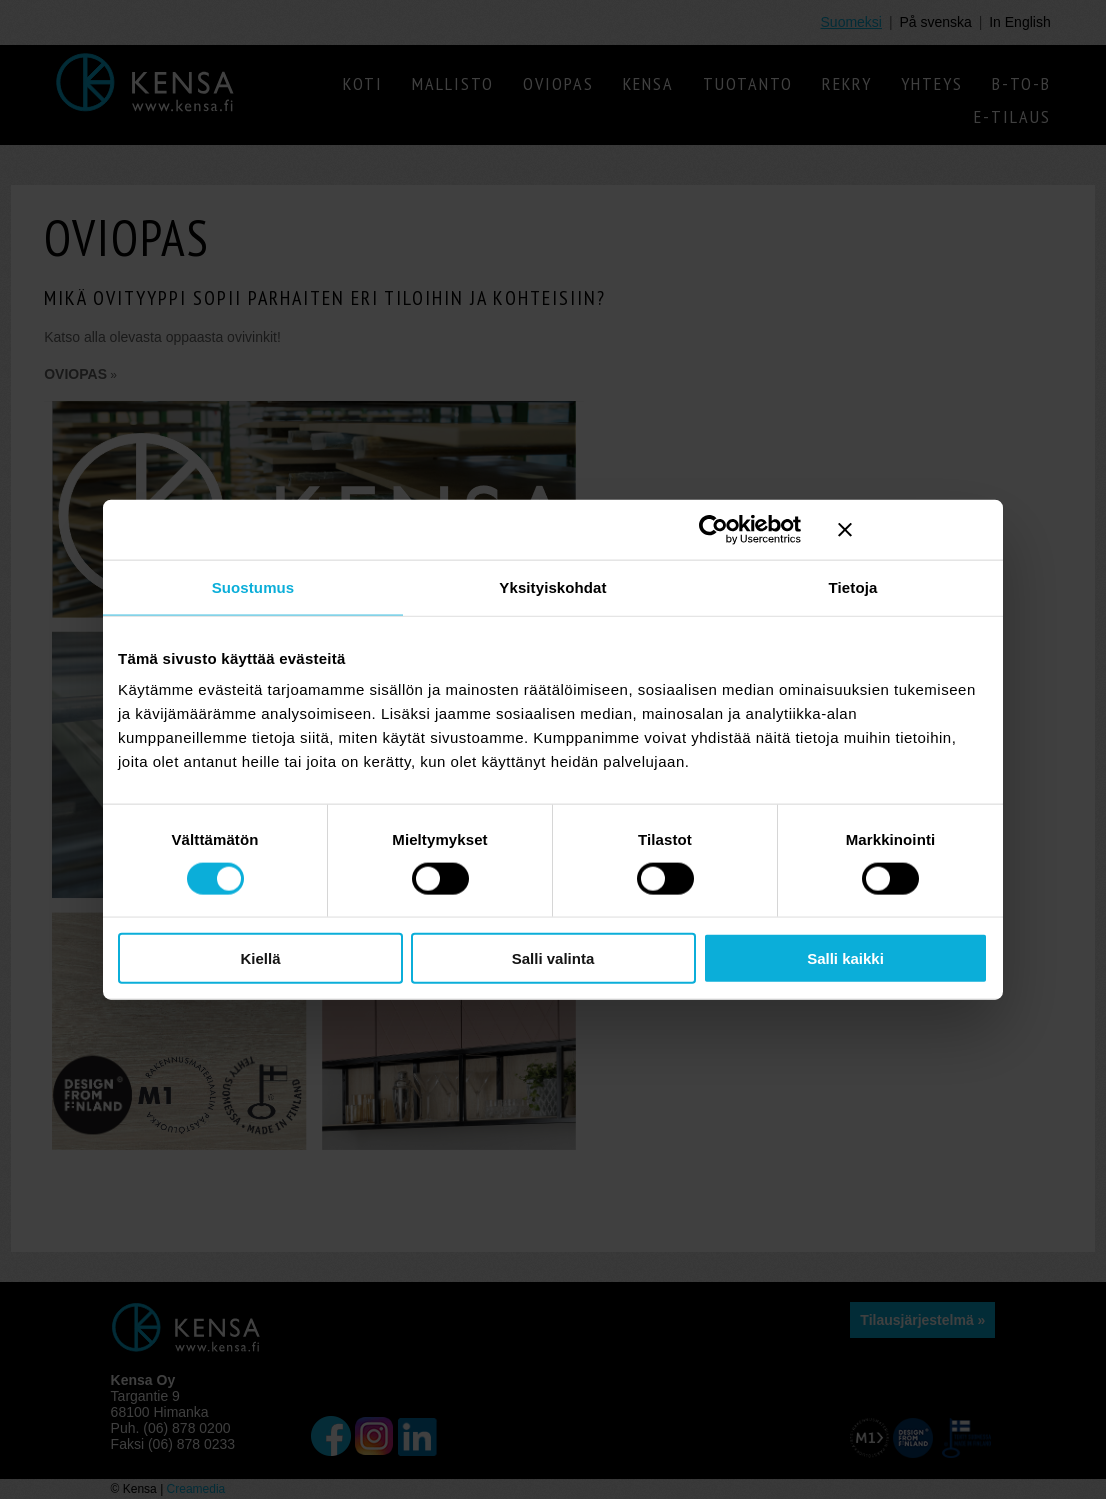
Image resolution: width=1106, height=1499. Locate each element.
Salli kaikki (845, 958)
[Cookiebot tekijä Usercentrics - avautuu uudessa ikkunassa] (713, 529)
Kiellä (260, 958)
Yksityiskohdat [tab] (552, 586)
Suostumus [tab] (253, 586)
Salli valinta (553, 958)
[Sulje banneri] (913, 529)
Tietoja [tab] (853, 586)
